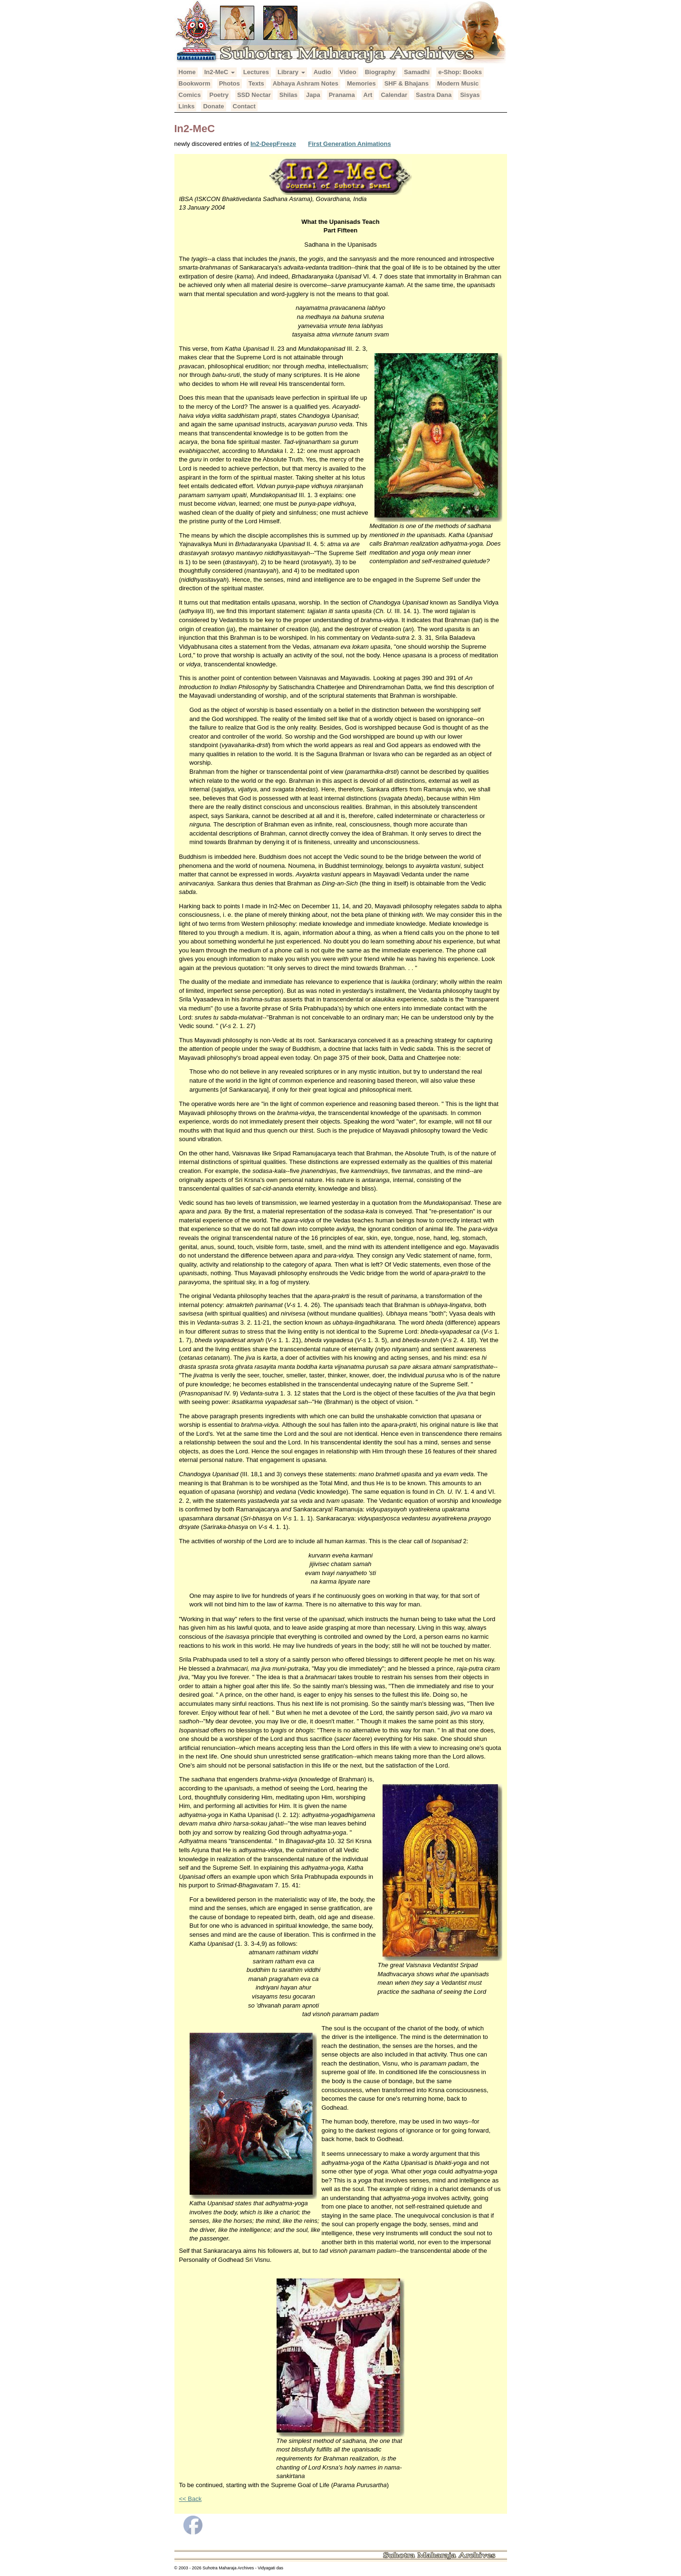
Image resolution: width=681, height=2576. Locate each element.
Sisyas (470, 94)
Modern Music (458, 83)
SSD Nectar (254, 94)
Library (291, 72)
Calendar (394, 94)
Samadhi (417, 72)
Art (368, 94)
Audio (322, 72)
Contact (244, 106)
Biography (380, 72)
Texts (256, 83)
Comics (190, 94)
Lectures (256, 72)
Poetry (218, 94)
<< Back (190, 2498)
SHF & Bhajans (406, 83)
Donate (213, 106)
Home (187, 72)
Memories (361, 83)
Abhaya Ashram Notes (305, 83)
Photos (229, 83)
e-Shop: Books (460, 72)
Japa (313, 94)
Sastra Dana (433, 94)
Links (187, 106)
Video (348, 72)
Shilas (288, 94)
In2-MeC (219, 72)
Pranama (342, 94)
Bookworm (195, 83)
